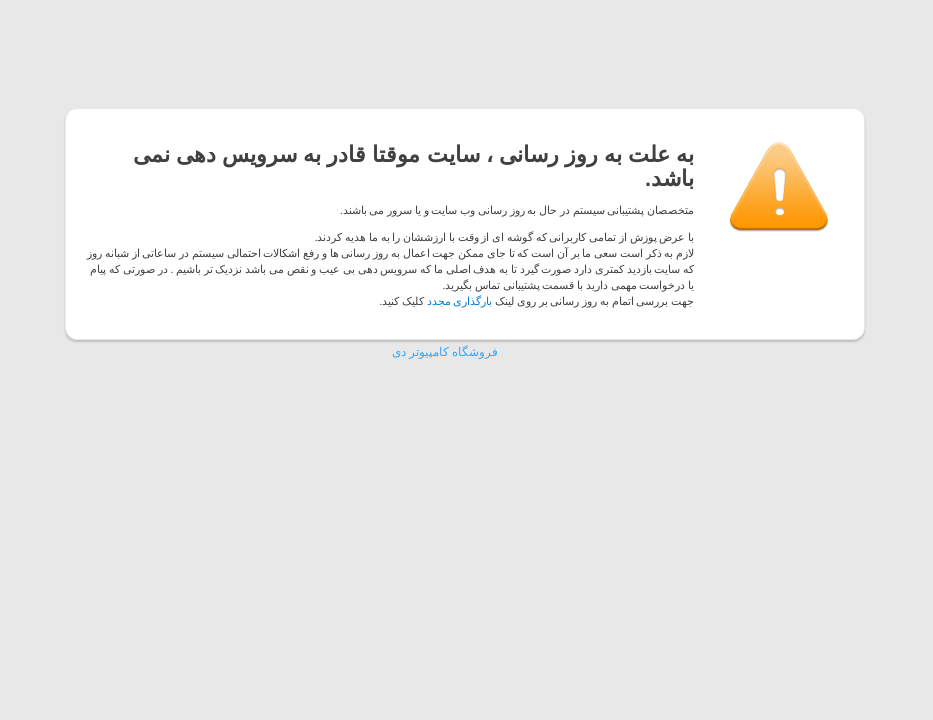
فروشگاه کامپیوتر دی (445, 352)
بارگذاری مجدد (460, 301)
